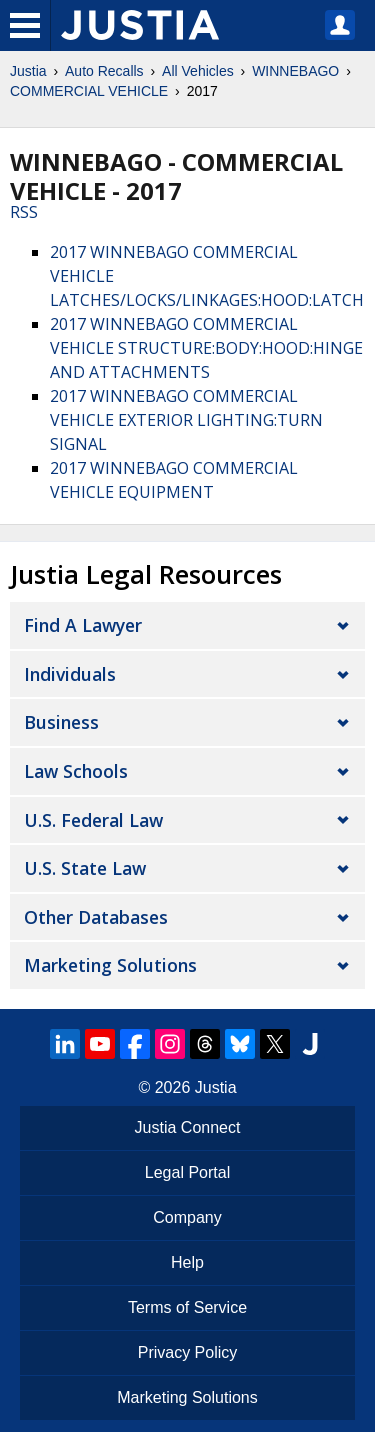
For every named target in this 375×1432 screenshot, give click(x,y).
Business (61, 722)
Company (187, 1217)
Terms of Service (187, 1307)
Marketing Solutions (110, 965)
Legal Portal (187, 1172)
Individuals (70, 674)
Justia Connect (188, 1127)
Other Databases (96, 917)
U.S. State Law (85, 868)
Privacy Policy (188, 1352)
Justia (28, 71)
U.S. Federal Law (93, 820)
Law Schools (76, 771)
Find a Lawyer (83, 625)
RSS (24, 212)
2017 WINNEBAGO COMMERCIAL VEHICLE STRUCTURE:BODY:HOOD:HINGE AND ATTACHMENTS (206, 348)
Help (187, 1262)
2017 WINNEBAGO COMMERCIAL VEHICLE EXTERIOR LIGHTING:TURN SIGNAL (186, 420)
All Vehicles (198, 71)
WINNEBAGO (295, 71)
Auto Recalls (104, 71)
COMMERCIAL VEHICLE (89, 91)
